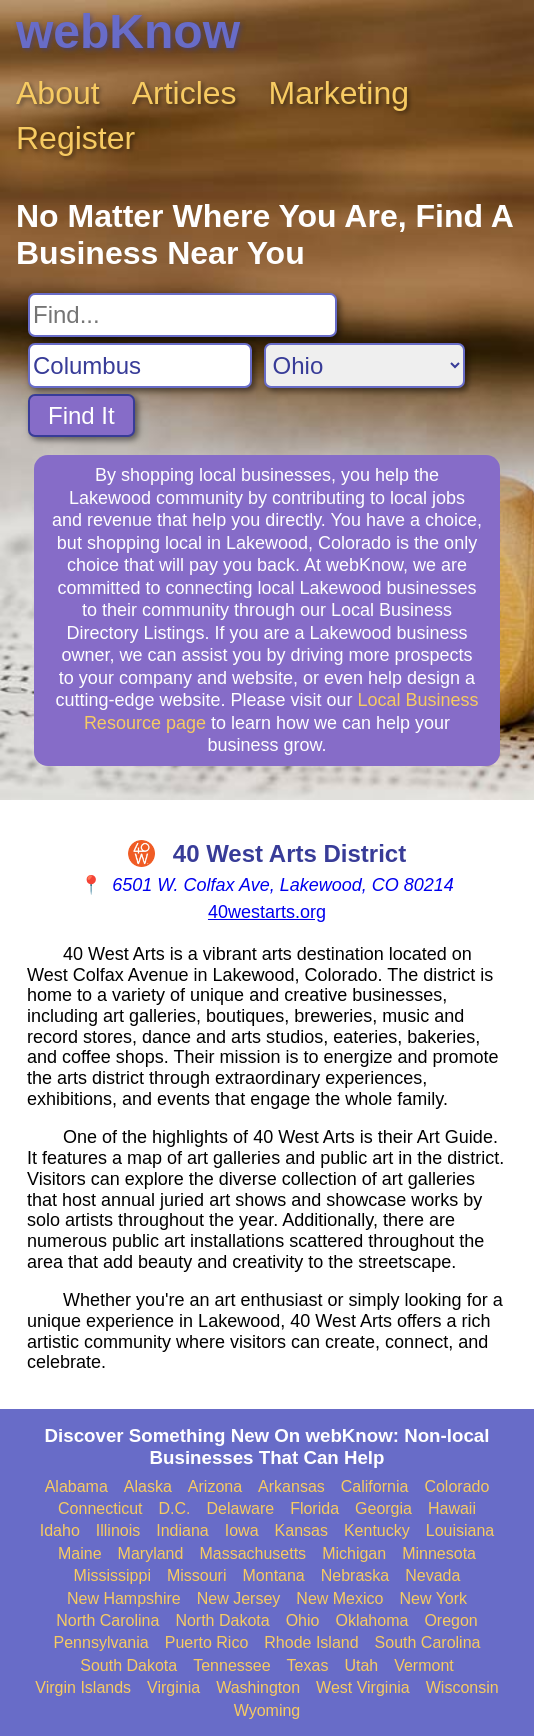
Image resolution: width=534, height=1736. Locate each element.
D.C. (175, 1508)
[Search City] (140, 365)
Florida (314, 1508)
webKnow (128, 31)
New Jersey (239, 1598)
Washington (258, 1687)
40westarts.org (267, 912)
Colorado (456, 1486)
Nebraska (355, 1575)
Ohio (303, 1620)
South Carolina (428, 1642)
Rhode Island (311, 1642)
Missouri (197, 1575)
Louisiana (460, 1530)
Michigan (354, 1553)
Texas (308, 1665)
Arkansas (291, 1486)
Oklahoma (371, 1620)
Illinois (118, 1530)
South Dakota (128, 1665)
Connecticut (100, 1508)
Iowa (242, 1530)
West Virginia (363, 1687)
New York (433, 1598)
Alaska (148, 1486)
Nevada (432, 1575)
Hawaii (452, 1508)
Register (75, 138)
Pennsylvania (101, 1642)
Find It (81, 415)
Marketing (339, 93)
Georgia (383, 1508)
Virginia (173, 1687)
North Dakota (222, 1620)
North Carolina (107, 1620)
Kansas (301, 1530)
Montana (274, 1575)
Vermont (424, 1665)
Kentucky (377, 1530)
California (375, 1486)
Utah (361, 1665)
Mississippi (112, 1575)
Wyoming (267, 1710)
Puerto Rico (207, 1642)
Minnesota (439, 1553)
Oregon (450, 1620)
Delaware (241, 1508)
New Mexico (339, 1598)
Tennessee (231, 1665)
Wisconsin (462, 1687)
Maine (80, 1553)
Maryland (151, 1553)
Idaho (60, 1530)
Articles (184, 93)
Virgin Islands (83, 1687)
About (58, 93)
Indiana (182, 1530)
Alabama (76, 1486)
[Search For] (182, 315)
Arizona (215, 1486)
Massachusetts (252, 1553)
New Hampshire (124, 1598)
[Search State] (364, 365)
